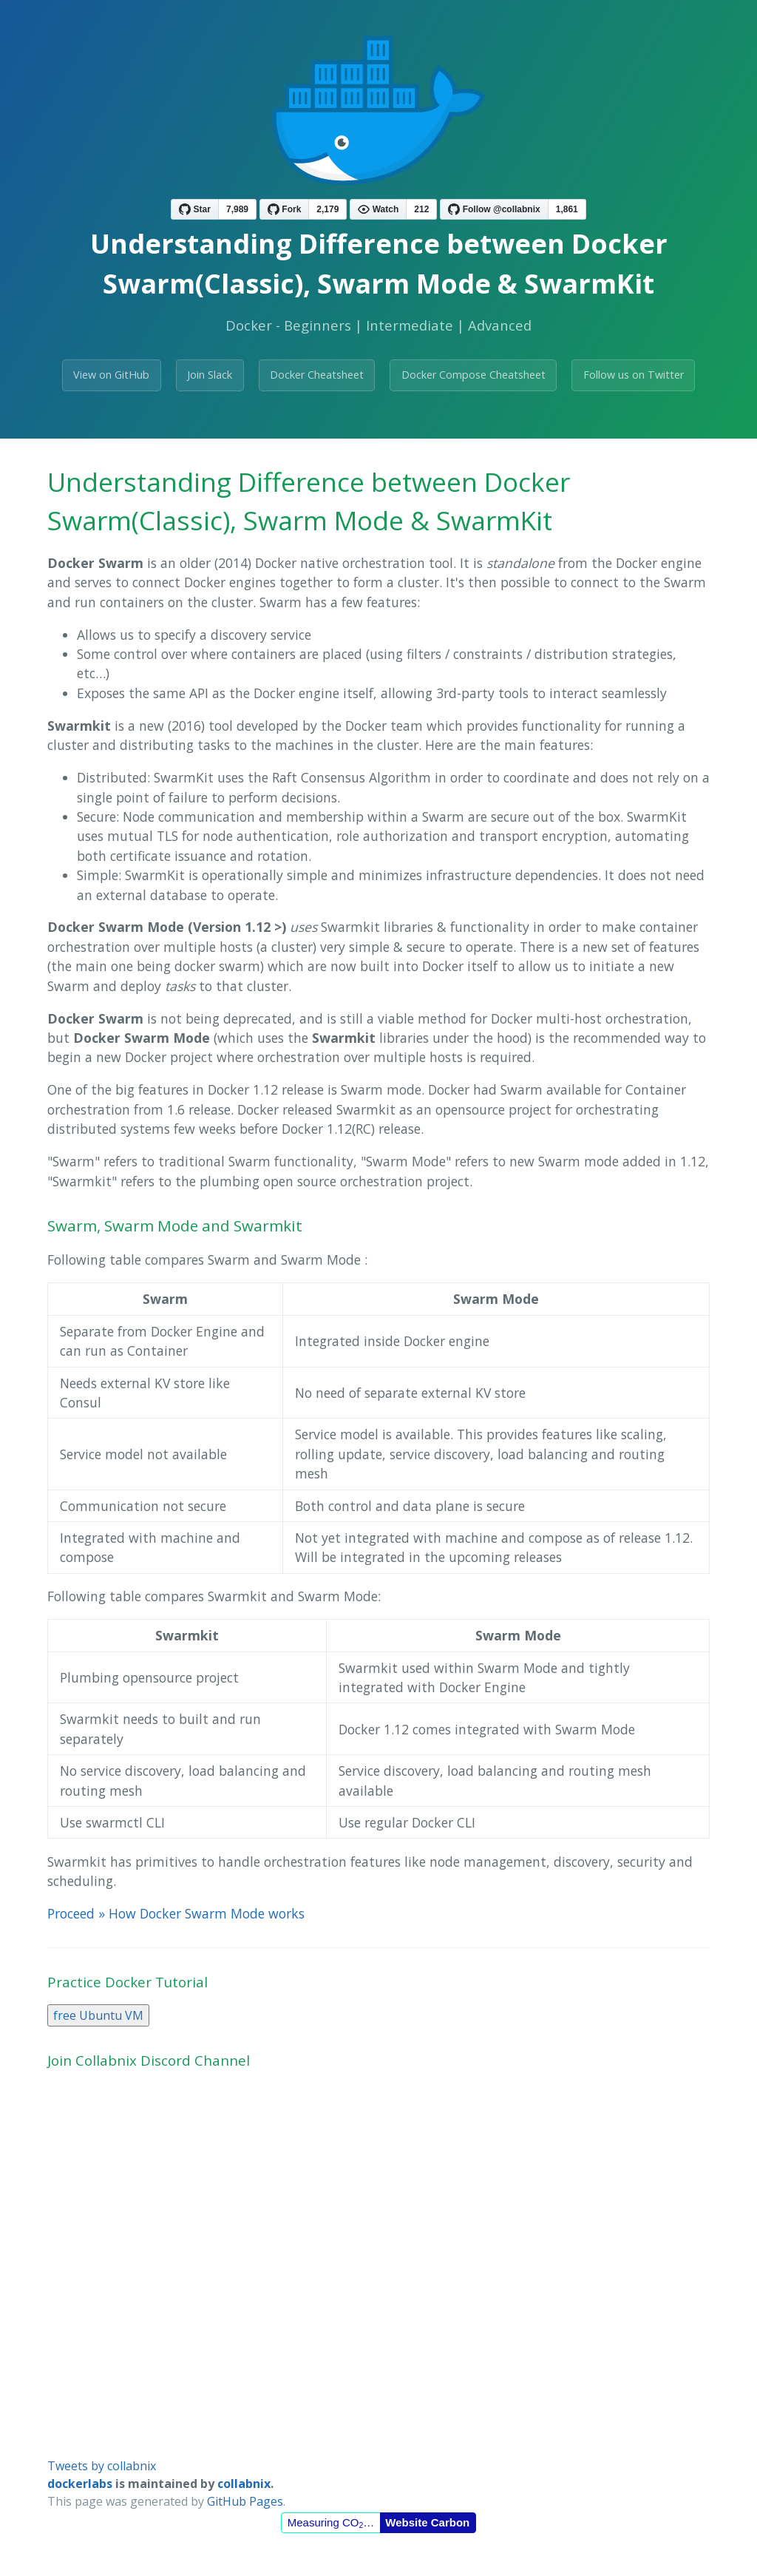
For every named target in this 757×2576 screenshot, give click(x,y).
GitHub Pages (245, 2501)
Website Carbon (427, 2522)
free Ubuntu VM (98, 2015)
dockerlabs (79, 2483)
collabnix (244, 2483)
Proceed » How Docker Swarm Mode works (176, 1913)
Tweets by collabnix (101, 2466)
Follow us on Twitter (633, 375)
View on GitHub (111, 375)
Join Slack (209, 375)
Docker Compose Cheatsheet (473, 375)
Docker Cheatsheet (317, 375)
